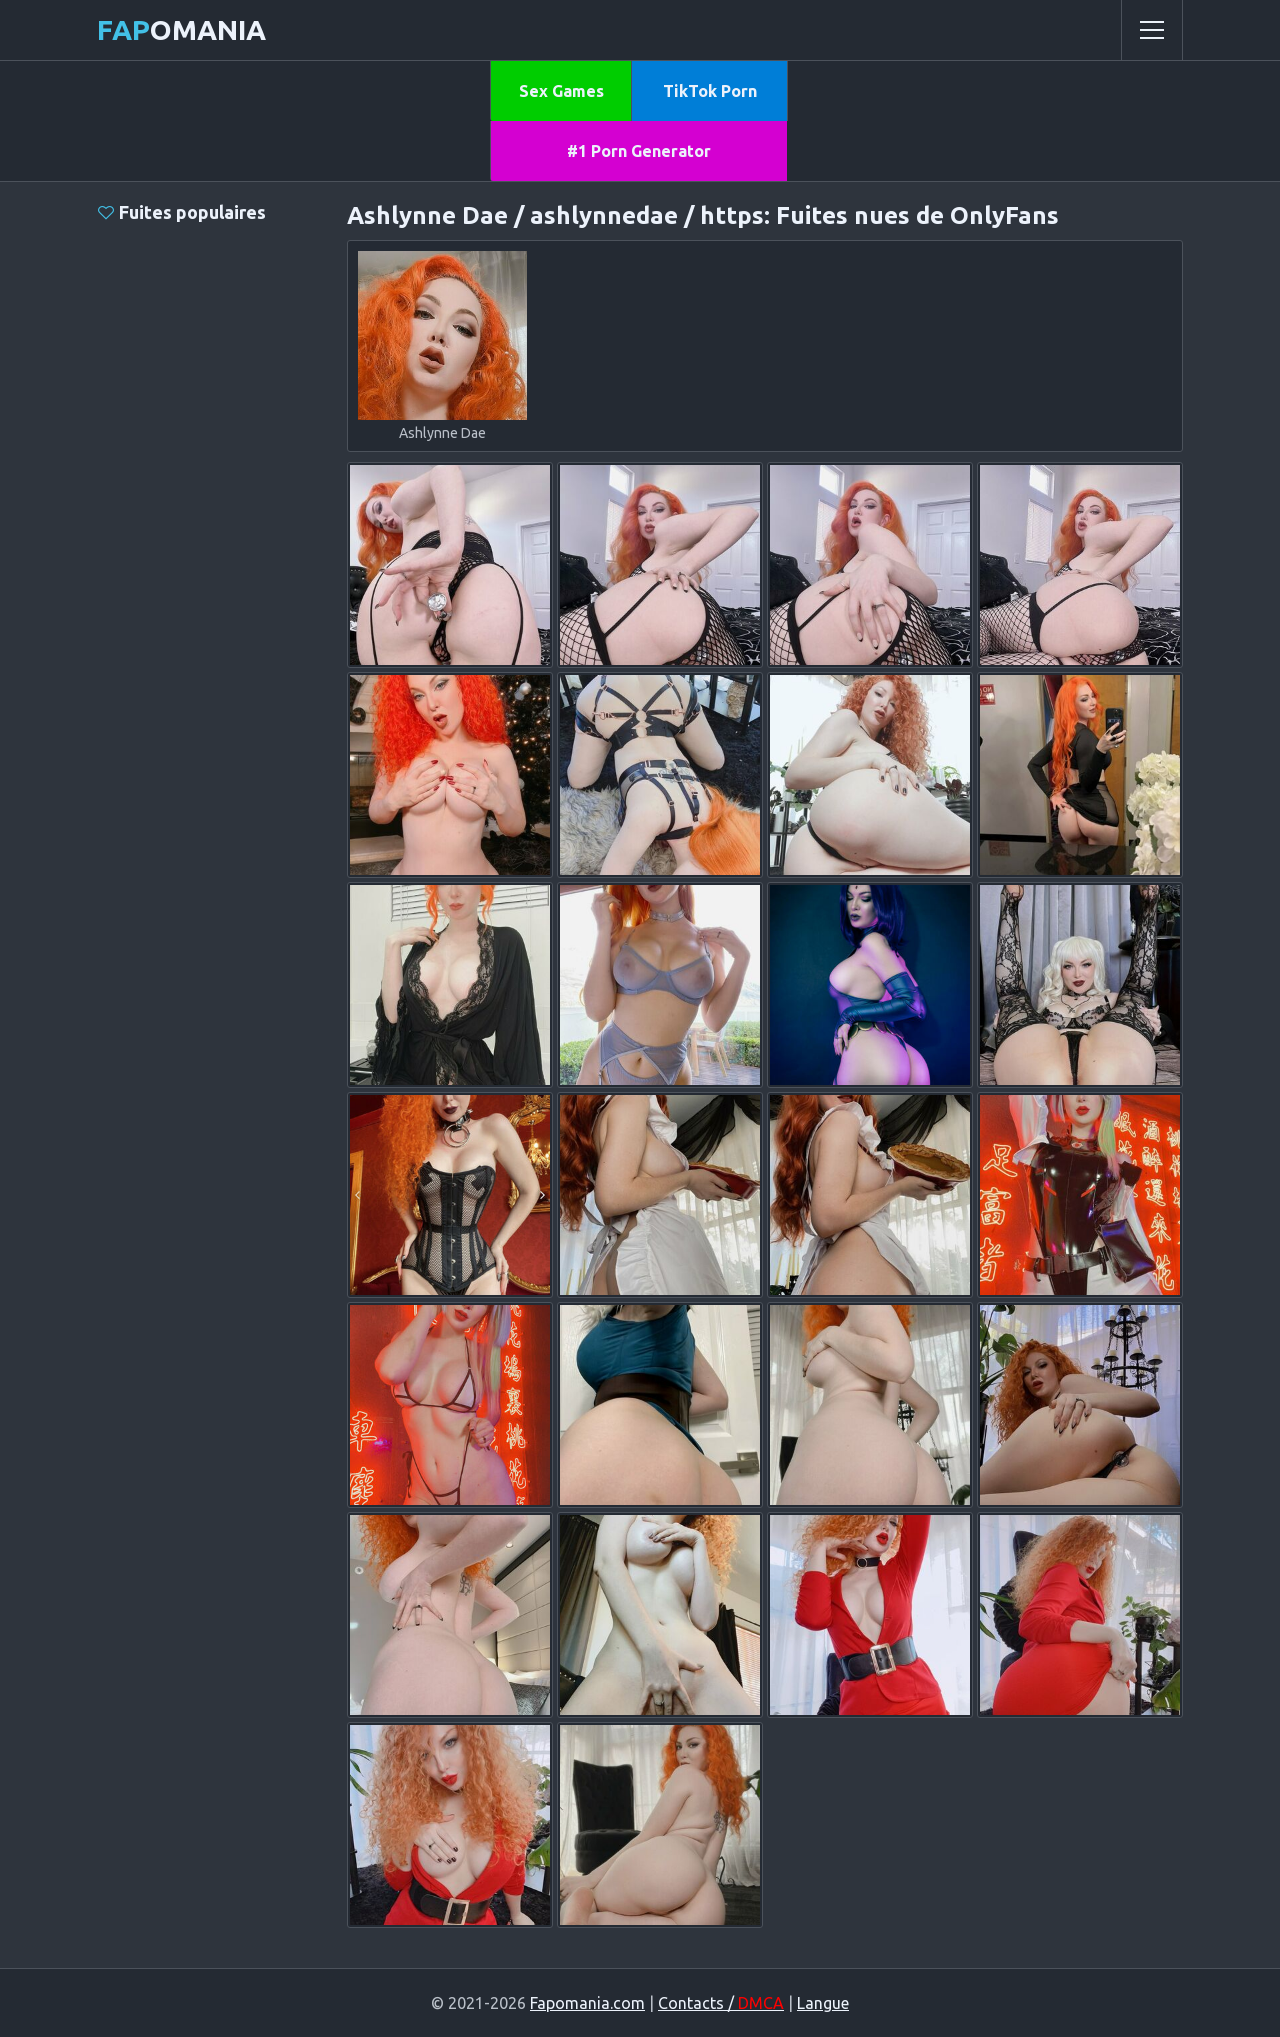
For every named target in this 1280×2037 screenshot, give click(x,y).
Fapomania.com (587, 2003)
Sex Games (561, 91)
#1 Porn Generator (639, 151)
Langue (823, 2003)
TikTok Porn (710, 91)
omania (181, 29)
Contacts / (721, 2003)
